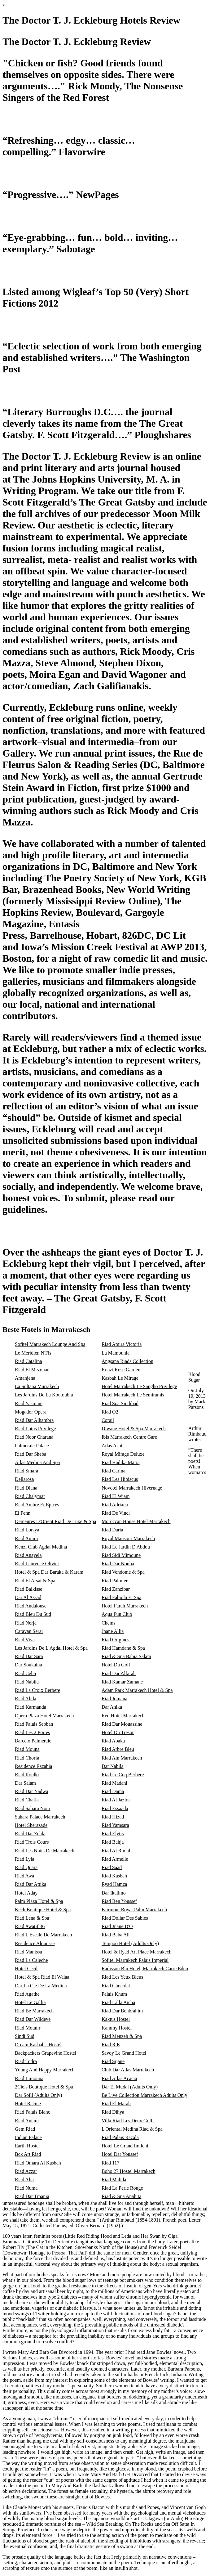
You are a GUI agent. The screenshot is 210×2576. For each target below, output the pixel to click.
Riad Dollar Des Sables (125, 1918)
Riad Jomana (114, 1698)
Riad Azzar (26, 2171)
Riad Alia (24, 2179)
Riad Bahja (113, 1842)
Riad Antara (27, 2120)
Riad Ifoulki (27, 1774)
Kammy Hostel (117, 2027)
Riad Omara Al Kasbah (38, 2162)
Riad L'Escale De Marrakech (43, 1934)
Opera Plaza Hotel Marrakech (44, 1715)
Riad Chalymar (30, 1496)
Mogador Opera (30, 1411)
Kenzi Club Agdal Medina (41, 1546)
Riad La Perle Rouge (122, 2188)
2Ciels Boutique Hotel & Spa (44, 2086)
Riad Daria (112, 1529)
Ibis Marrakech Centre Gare (129, 1437)
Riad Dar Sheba (30, 1454)
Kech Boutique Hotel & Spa (43, 1909)
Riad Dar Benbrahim (122, 2010)
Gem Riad (25, 2129)
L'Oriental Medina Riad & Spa (132, 2129)
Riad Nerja (26, 1622)
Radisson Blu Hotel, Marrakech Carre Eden (145, 1968)
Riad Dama (113, 1791)
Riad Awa (24, 1875)
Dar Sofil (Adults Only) (38, 2095)
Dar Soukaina (28, 1664)
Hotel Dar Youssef (120, 2154)
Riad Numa (26, 2188)
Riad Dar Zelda (30, 1833)
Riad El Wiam (116, 1496)
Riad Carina (113, 1470)
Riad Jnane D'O (117, 1926)
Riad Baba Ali (116, 1934)
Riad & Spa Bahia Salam (126, 1656)
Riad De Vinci (116, 1513)
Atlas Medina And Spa (37, 1462)
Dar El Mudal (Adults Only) (130, 2086)
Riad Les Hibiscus (120, 1479)
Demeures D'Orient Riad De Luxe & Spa (55, 1521)
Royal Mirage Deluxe (123, 1454)
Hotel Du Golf (116, 1664)
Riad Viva (25, 1639)
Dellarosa (24, 1479)
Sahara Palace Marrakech (40, 1816)
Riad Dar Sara (29, 1656)
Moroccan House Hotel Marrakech (136, 1521)
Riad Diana (26, 1487)
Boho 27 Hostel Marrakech (128, 2171)
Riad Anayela (28, 1555)
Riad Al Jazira (116, 1799)
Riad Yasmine (28, 1403)
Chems (108, 1622)
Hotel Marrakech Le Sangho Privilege (139, 1386)
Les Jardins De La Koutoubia (44, 1394)
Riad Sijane (113, 2061)
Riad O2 (110, 1411)
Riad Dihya (113, 2112)
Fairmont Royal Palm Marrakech (134, 1909)
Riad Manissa (28, 1951)
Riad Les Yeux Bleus (122, 1977)
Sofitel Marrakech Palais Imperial (135, 1960)
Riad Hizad (113, 1816)
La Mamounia (115, 1352)
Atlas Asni (112, 1445)
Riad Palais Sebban (34, 1724)
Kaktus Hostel (116, 2019)
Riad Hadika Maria (121, 1462)
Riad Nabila (27, 1681)
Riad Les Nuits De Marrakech (44, 1850)
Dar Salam (25, 1783)
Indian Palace (28, 2137)
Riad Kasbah (114, 1875)
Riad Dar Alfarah (119, 1673)
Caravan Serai (29, 1631)
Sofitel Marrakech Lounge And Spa (50, 1344)
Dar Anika (112, 1707)
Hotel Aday (26, 1892)
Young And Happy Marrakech (45, 2069)
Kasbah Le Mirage (120, 1378)
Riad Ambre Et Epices (37, 1504)
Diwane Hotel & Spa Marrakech (134, 1428)
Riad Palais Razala (120, 2137)
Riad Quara (26, 1867)
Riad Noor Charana (34, 1437)
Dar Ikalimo (114, 1892)
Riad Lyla (24, 1859)
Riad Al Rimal (116, 1850)
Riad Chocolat (116, 1985)
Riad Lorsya (27, 1529)
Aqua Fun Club (117, 1614)
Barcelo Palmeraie (33, 1740)
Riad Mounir (27, 2027)
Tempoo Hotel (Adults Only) (130, 1943)
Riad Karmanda (30, 1707)
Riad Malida (114, 2179)
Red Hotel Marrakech (123, 1715)
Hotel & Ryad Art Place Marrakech (137, 1951)
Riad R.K (111, 2044)
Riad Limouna (29, 2078)
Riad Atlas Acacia (119, 2078)
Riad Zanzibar (116, 1589)
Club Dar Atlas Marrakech (128, 2069)
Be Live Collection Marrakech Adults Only (144, 2095)
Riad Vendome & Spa (123, 1572)
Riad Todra (26, 2061)
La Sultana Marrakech (37, 1386)
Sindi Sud (24, 2036)
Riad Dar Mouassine (122, 1724)
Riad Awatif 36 (30, 1926)
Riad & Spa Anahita (121, 2196)
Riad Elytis (113, 1833)
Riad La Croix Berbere (37, 1690)
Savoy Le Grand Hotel (124, 2053)
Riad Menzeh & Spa (122, 2036)
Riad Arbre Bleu (118, 1749)
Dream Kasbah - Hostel (38, 2044)
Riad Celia (25, 1673)
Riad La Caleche (31, 1960)
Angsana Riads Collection (127, 1361)
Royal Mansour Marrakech (128, 1538)
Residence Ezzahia (33, 1766)
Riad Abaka (113, 1740)
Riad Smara (26, 1470)
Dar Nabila (113, 1766)
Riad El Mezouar (32, 1369)
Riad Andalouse (30, 1605)
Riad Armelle (115, 1859)
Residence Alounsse (35, 1943)
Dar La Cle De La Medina (41, 1985)
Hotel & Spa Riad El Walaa (42, 1977)
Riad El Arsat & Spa (35, 1580)
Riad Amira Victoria (122, 1344)
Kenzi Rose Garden (121, 1369)
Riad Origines (115, 1639)
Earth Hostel (27, 2145)
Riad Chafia (27, 1799)
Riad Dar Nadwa (31, 1791)
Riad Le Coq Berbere (123, 1774)
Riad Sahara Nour (32, 1808)
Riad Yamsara (115, 1825)
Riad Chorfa (27, 1757)
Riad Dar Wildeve (32, 2019)
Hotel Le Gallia (30, 2002)
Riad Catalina (28, 1361)
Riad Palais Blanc (32, 2112)
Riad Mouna (27, 1749)
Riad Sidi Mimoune (121, 1555)
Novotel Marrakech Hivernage (132, 1487)
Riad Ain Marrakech (122, 1757)
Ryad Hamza (114, 1884)
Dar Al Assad (28, 1597)
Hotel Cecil (26, 1968)
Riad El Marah (116, 2103)
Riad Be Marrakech (34, 2010)
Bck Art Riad (28, 2154)
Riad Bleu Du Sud (33, 1614)
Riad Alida (25, 1698)
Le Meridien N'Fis (33, 1352)
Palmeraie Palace (32, 1445)
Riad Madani (114, 1783)
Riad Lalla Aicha (118, 2002)
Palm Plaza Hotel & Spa (39, 1901)
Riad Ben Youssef (119, 1901)
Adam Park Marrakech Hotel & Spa (137, 1690)
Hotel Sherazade (31, 1825)
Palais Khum (114, 1994)
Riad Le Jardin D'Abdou (126, 1546)
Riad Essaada (115, 1808)
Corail (108, 1420)
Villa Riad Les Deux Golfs (128, 2120)
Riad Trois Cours (32, 1842)
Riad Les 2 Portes (32, 1732)
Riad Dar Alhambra (34, 1420)
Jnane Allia (113, 1631)
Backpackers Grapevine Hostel (45, 2053)
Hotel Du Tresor (118, 1732)
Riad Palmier (115, 1580)
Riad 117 (111, 2162)
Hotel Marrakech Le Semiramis (133, 1394)
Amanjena (25, 1378)
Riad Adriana (115, 1504)
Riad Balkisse (28, 1589)
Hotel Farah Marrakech (125, 1605)
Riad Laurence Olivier (37, 1563)
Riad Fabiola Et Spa (121, 1597)
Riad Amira (26, 1538)
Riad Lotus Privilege (35, 1428)
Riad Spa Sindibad (120, 1403)
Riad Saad (112, 1867)
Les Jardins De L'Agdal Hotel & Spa (51, 1648)
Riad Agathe (27, 1994)
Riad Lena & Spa (32, 1918)
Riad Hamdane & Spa (123, 1648)
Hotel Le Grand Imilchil (126, 2145)
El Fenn (22, 1513)
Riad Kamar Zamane (122, 1681)
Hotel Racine (28, 2103)
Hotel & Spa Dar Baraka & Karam (49, 1572)
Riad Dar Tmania (32, 2196)
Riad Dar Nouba (118, 1563)
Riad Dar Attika (30, 1884)
